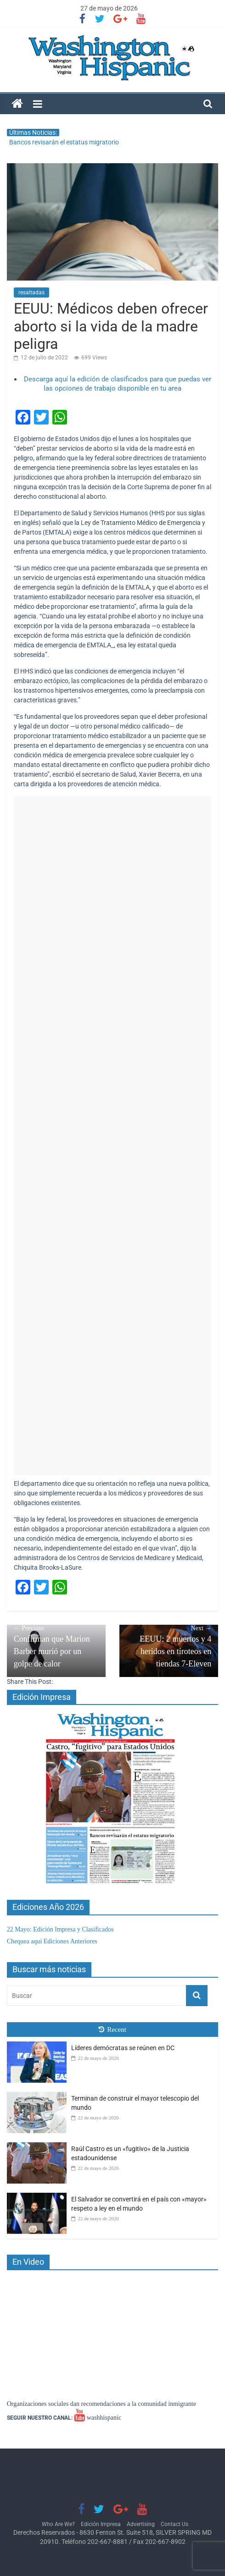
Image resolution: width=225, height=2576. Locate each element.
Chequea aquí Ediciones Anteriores (52, 1941)
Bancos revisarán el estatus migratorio (64, 142)
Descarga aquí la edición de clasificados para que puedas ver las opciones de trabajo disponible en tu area (117, 383)
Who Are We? (58, 2524)
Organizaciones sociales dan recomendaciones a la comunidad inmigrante (101, 2403)
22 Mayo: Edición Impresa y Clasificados (60, 1929)
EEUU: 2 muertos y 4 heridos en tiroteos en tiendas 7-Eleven (168, 1645)
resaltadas (31, 292)
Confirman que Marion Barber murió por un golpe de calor (56, 1645)
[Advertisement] (113, 1135)
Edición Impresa (101, 2524)
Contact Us (174, 2524)
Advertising (141, 2524)
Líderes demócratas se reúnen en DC (122, 2048)
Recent (112, 2029)
